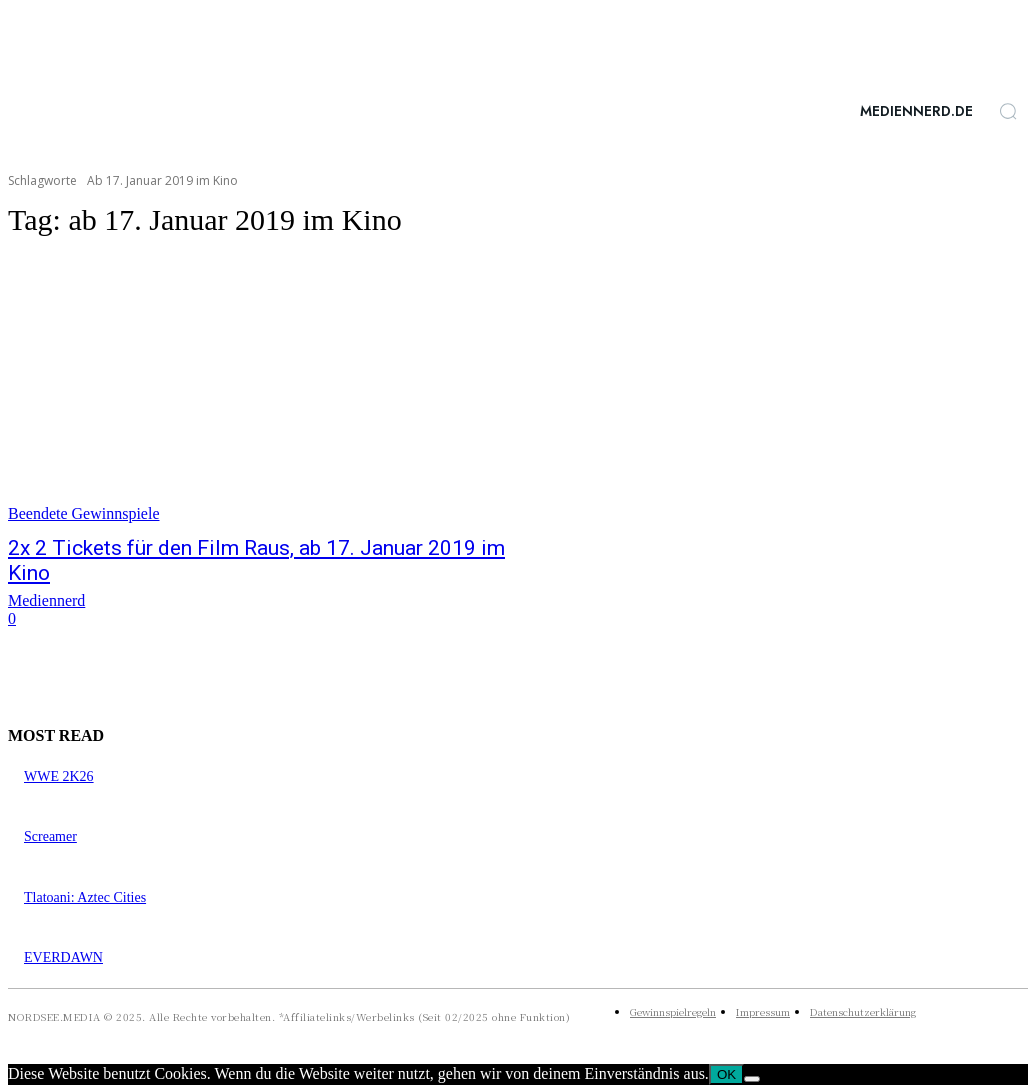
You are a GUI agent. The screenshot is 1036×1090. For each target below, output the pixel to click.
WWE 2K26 (59, 776)
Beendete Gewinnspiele (84, 513)
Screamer (50, 836)
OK (726, 1074)
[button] (1008, 111)
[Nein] (752, 1079)
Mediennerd (46, 600)
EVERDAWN (63, 957)
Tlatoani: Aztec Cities (85, 897)
